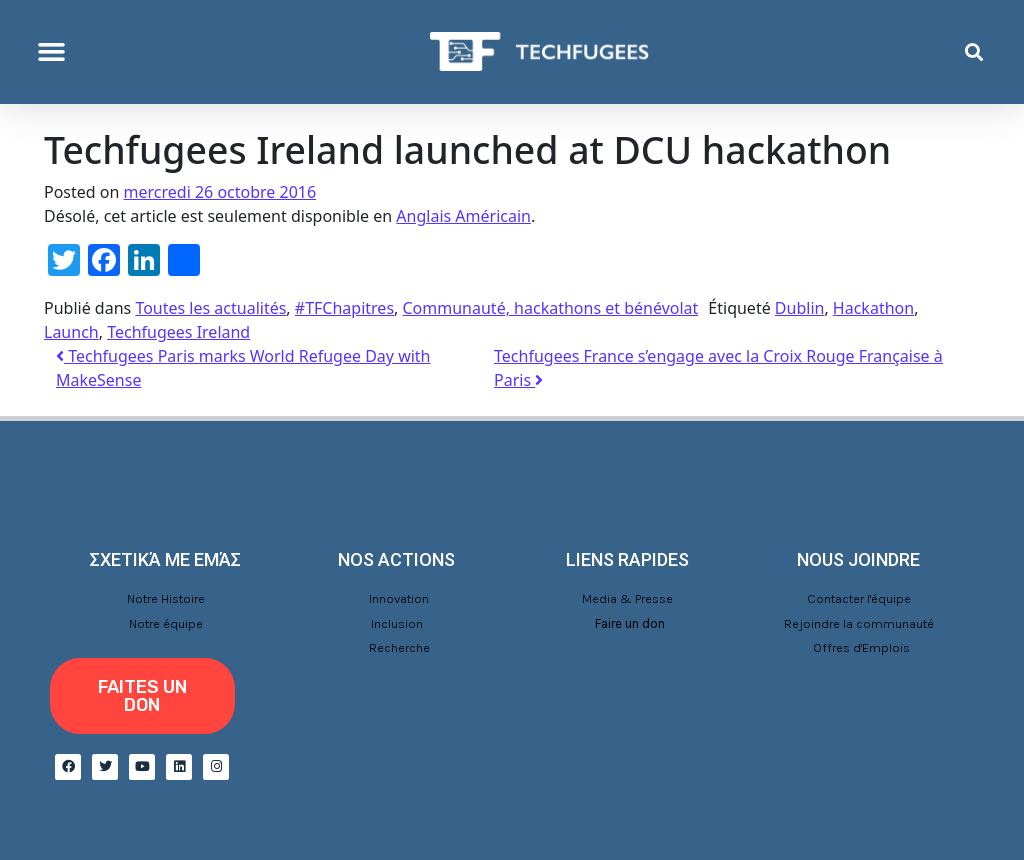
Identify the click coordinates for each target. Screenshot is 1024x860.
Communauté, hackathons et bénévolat (551, 308)
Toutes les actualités (210, 308)
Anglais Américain (463, 216)
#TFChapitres (344, 308)
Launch (71, 332)
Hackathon (873, 308)
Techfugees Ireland (178, 332)
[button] (52, 52)
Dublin (800, 308)
